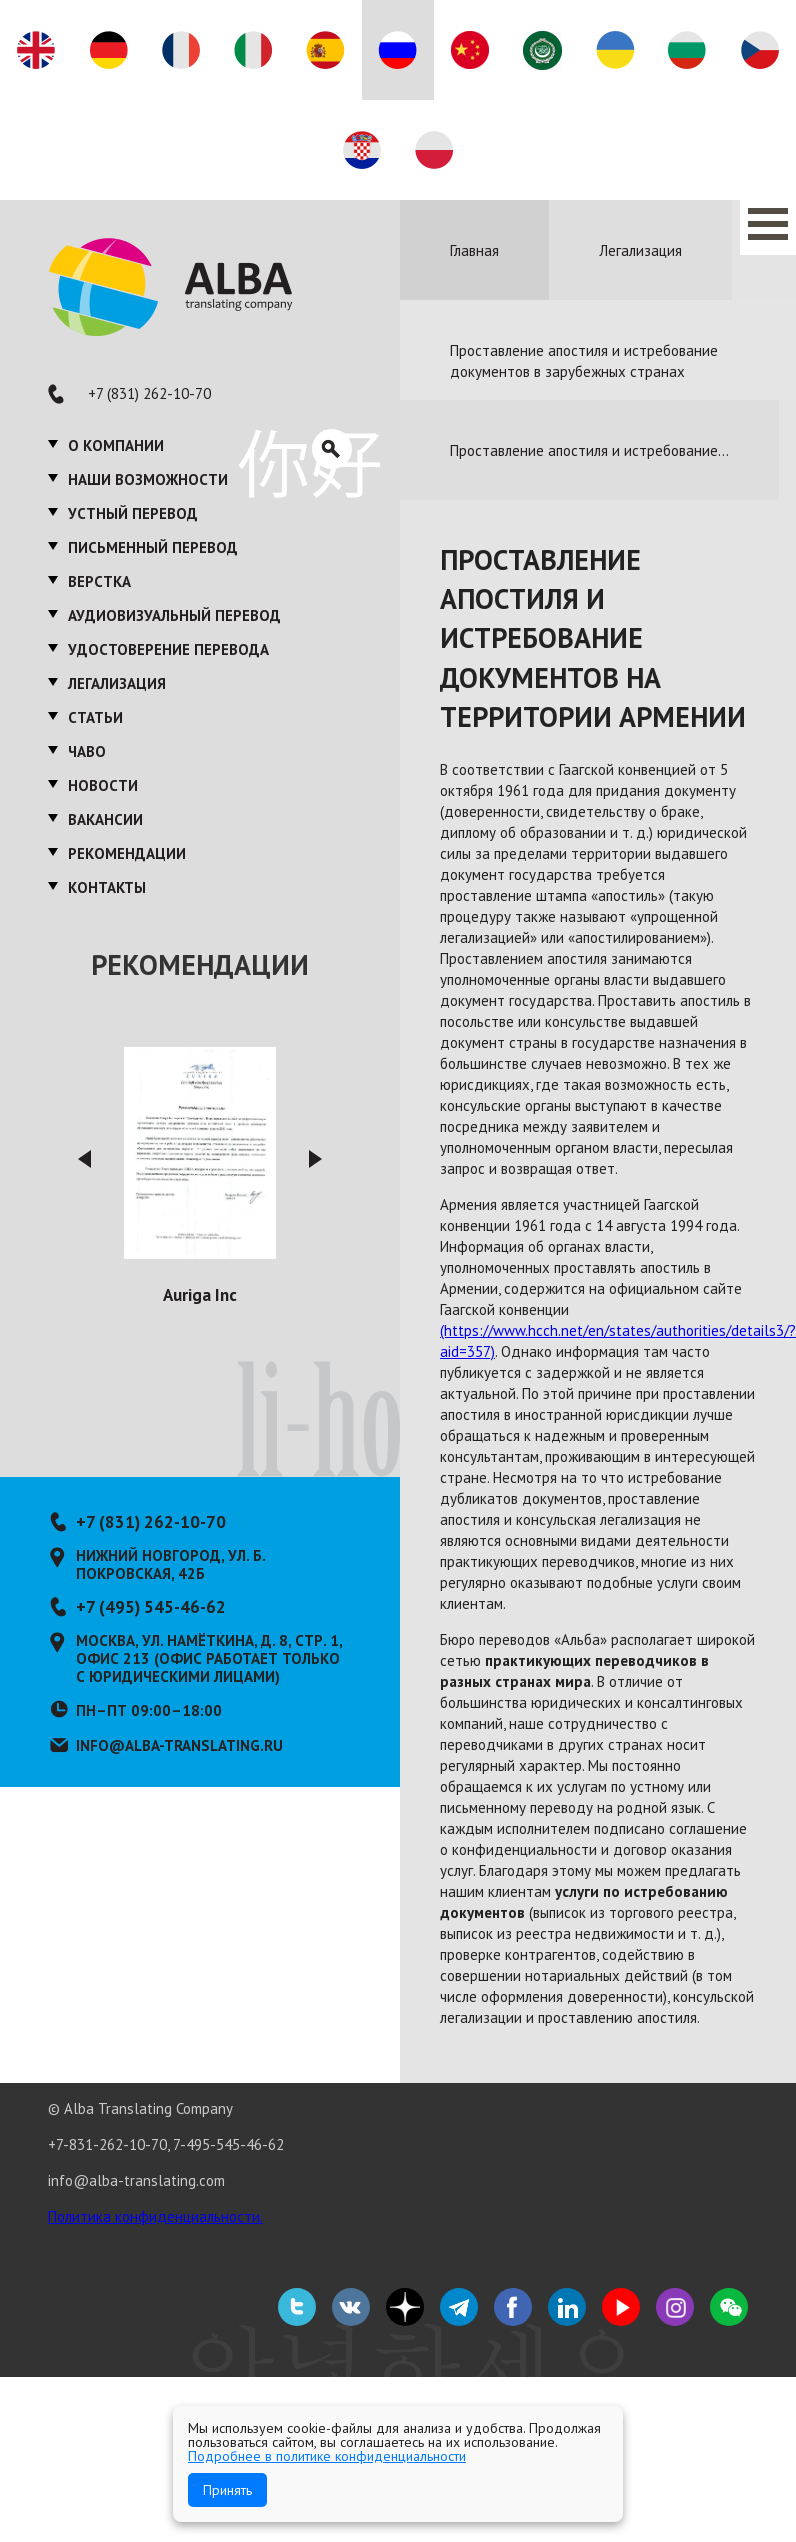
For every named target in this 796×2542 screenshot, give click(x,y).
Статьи (95, 717)
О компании (116, 445)
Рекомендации (127, 853)
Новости (103, 785)
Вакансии (105, 819)
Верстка (99, 581)
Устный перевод (133, 513)
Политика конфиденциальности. (155, 2216)
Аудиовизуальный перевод (174, 615)
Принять (227, 2490)
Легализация (117, 683)
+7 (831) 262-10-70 (149, 393)
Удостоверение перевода (168, 649)
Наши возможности (148, 479)
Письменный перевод (153, 547)
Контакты (107, 887)
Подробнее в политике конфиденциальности (327, 2456)
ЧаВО (87, 751)
